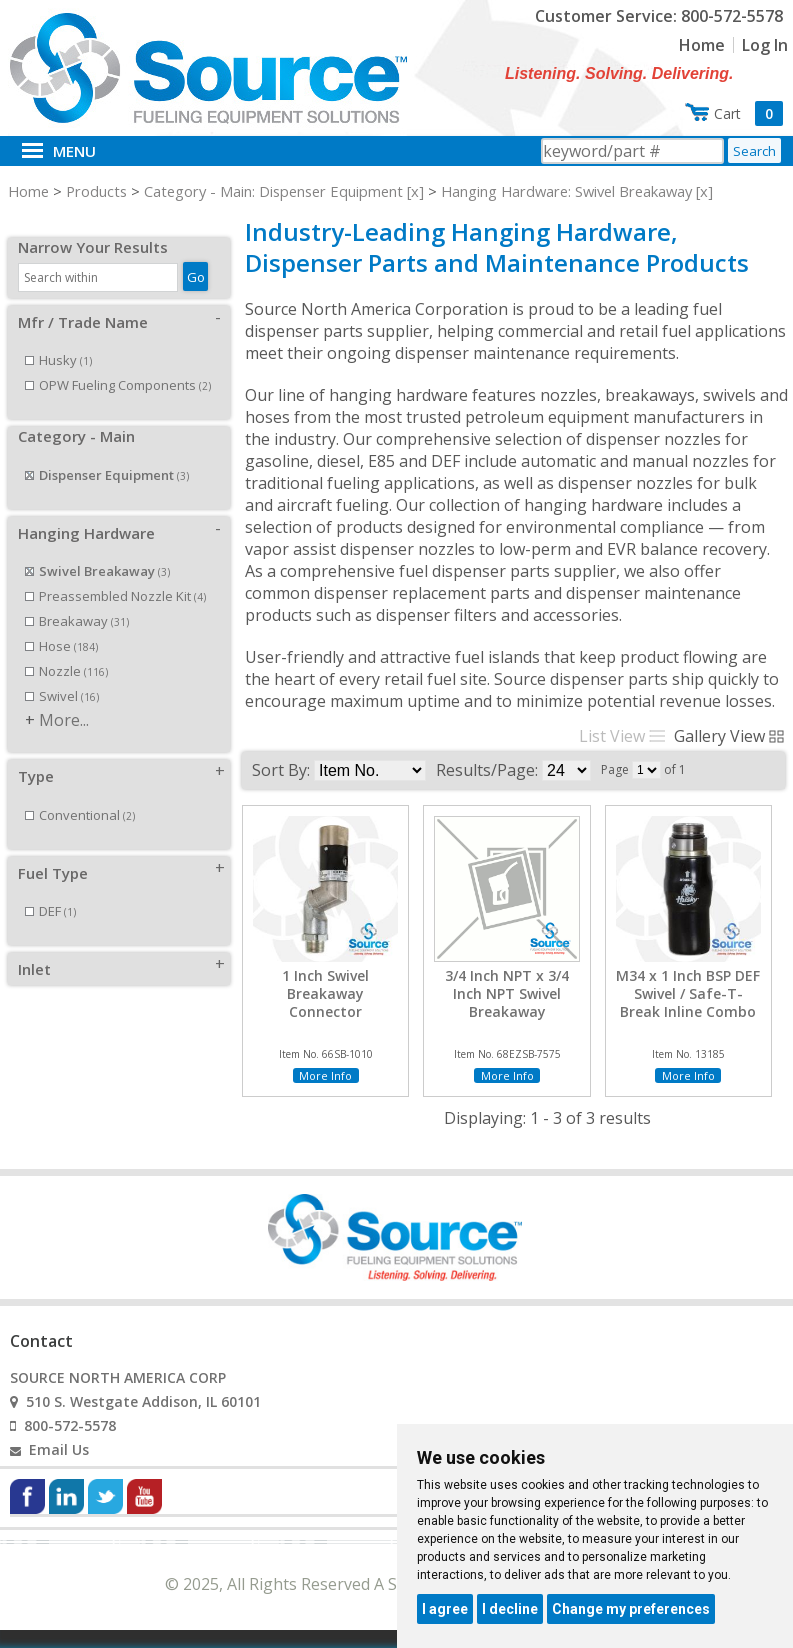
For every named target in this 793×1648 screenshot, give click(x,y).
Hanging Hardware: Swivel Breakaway (566, 191)
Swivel (62, 674)
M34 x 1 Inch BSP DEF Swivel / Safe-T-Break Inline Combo (688, 994)
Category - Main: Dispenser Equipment (273, 191)
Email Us (59, 1449)
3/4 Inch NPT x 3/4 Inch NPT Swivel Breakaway (507, 994)
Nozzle (66, 649)
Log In (765, 45)
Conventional (80, 793)
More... (64, 698)
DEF (50, 889)
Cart (748, 113)
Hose (61, 624)
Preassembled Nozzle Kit (115, 574)
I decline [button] (510, 1609)
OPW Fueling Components (118, 363)
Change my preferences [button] (631, 1609)
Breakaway (77, 599)
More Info (325, 1075)
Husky (58, 338)
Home (702, 45)
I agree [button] (445, 1609)
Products (96, 191)
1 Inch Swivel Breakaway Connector (325, 994)
